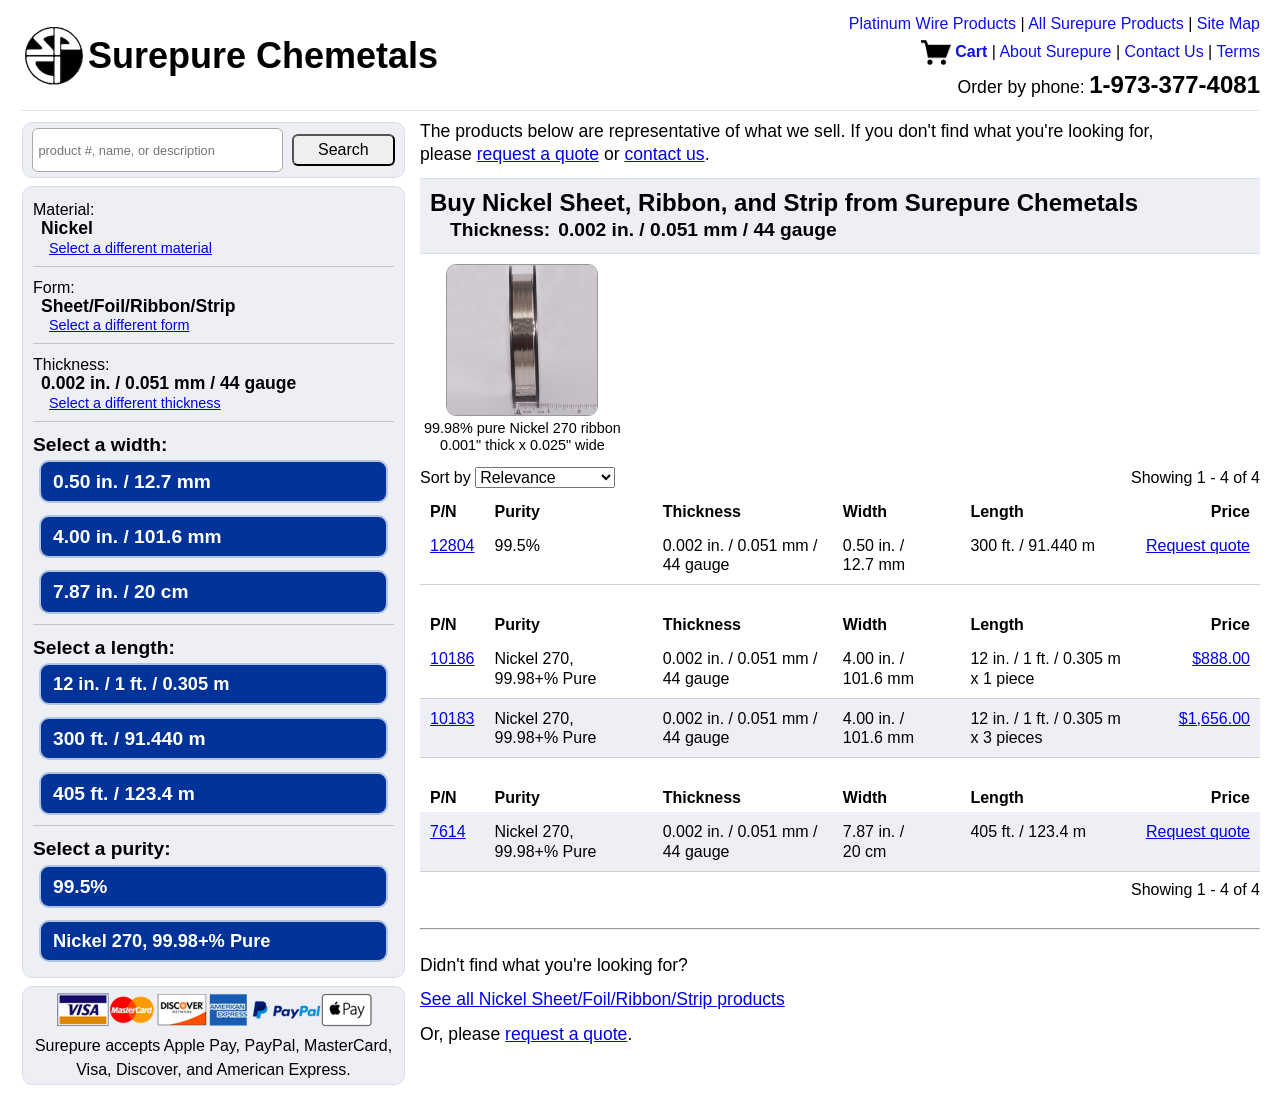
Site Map (1228, 23)
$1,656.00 (1214, 718)
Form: (54, 288)
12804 (452, 545)
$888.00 (1221, 658)
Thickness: (71, 365)
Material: (63, 210)
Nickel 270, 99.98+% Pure (161, 940)
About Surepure (1055, 51)
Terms (1238, 51)
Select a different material (130, 248)
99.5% (80, 886)
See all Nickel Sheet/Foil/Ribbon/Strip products (602, 999)
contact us (664, 154)
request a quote (538, 154)
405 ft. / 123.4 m (124, 793)
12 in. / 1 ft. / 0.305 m (141, 683)
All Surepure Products (1106, 23)
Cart (954, 51)
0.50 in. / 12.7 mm (132, 481)
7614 (448, 831)
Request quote (1198, 545)
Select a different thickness (135, 403)
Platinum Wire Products (932, 23)
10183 (452, 718)
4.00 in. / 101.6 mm (137, 536)
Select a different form (119, 325)
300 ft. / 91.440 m (129, 738)
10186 (452, 658)
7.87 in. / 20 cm (120, 591)
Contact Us (1164, 51)
